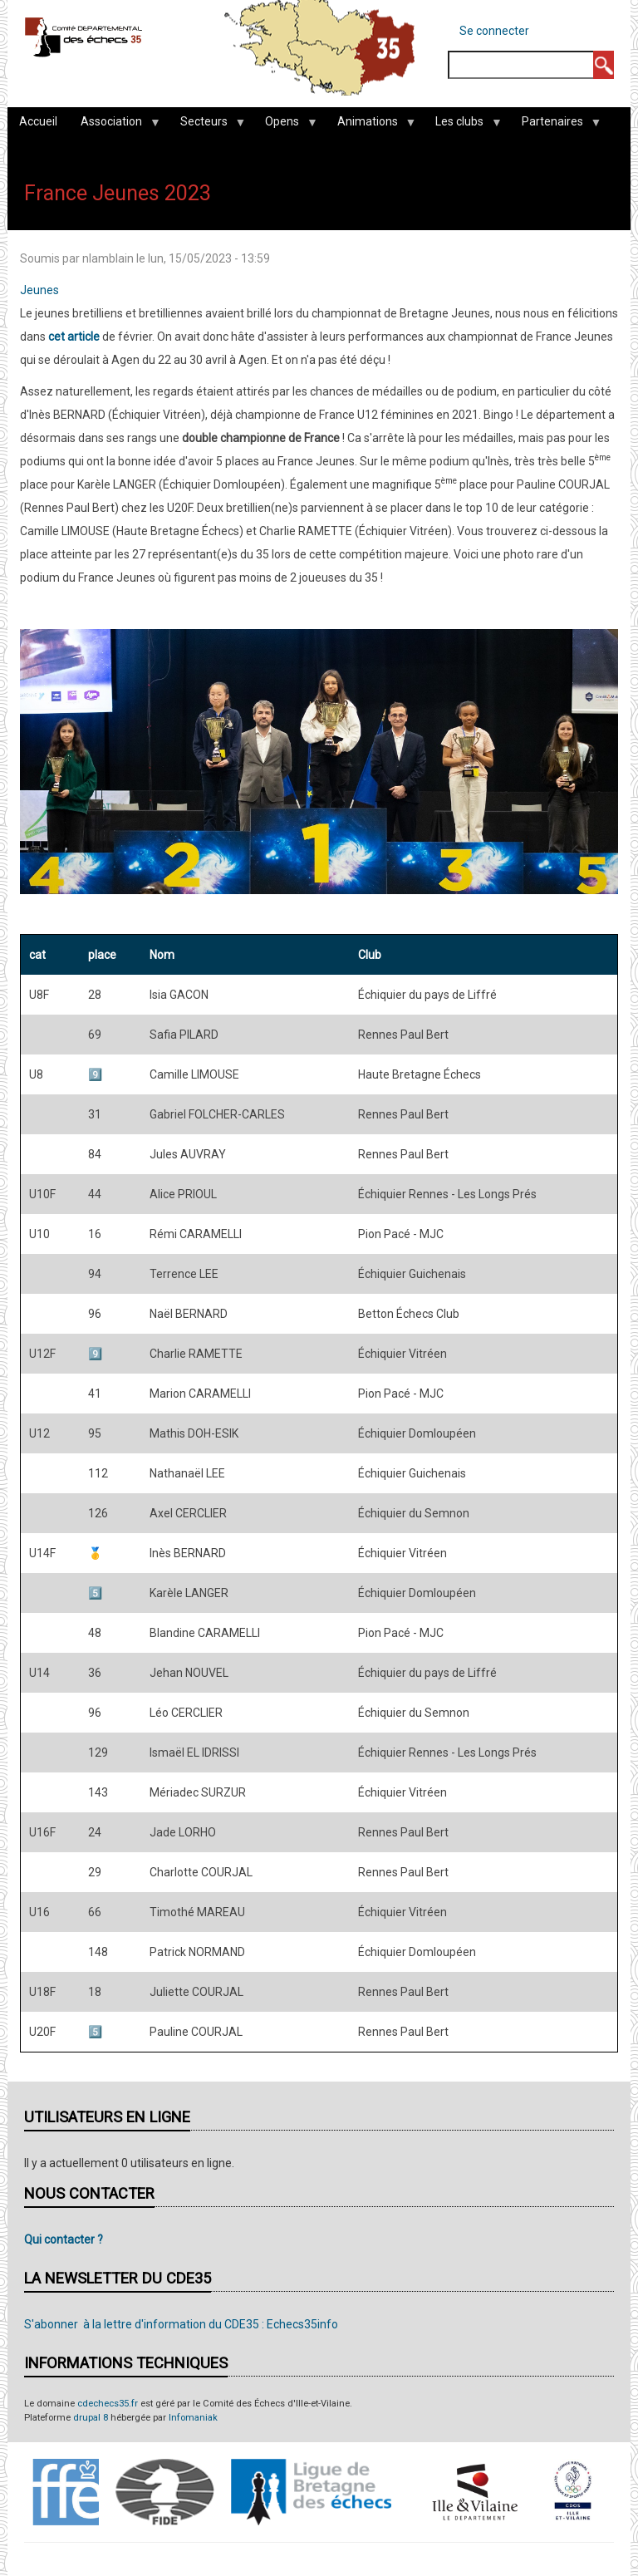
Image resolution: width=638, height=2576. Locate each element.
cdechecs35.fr (107, 2403)
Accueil (38, 121)
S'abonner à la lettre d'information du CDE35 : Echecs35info (181, 2324)
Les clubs (462, 125)
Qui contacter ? (63, 2239)
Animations (370, 125)
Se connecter (494, 30)
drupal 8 (90, 2417)
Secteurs (207, 125)
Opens (285, 125)
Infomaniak (193, 2417)
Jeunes (39, 290)
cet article (74, 336)
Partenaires (555, 125)
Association (114, 125)
